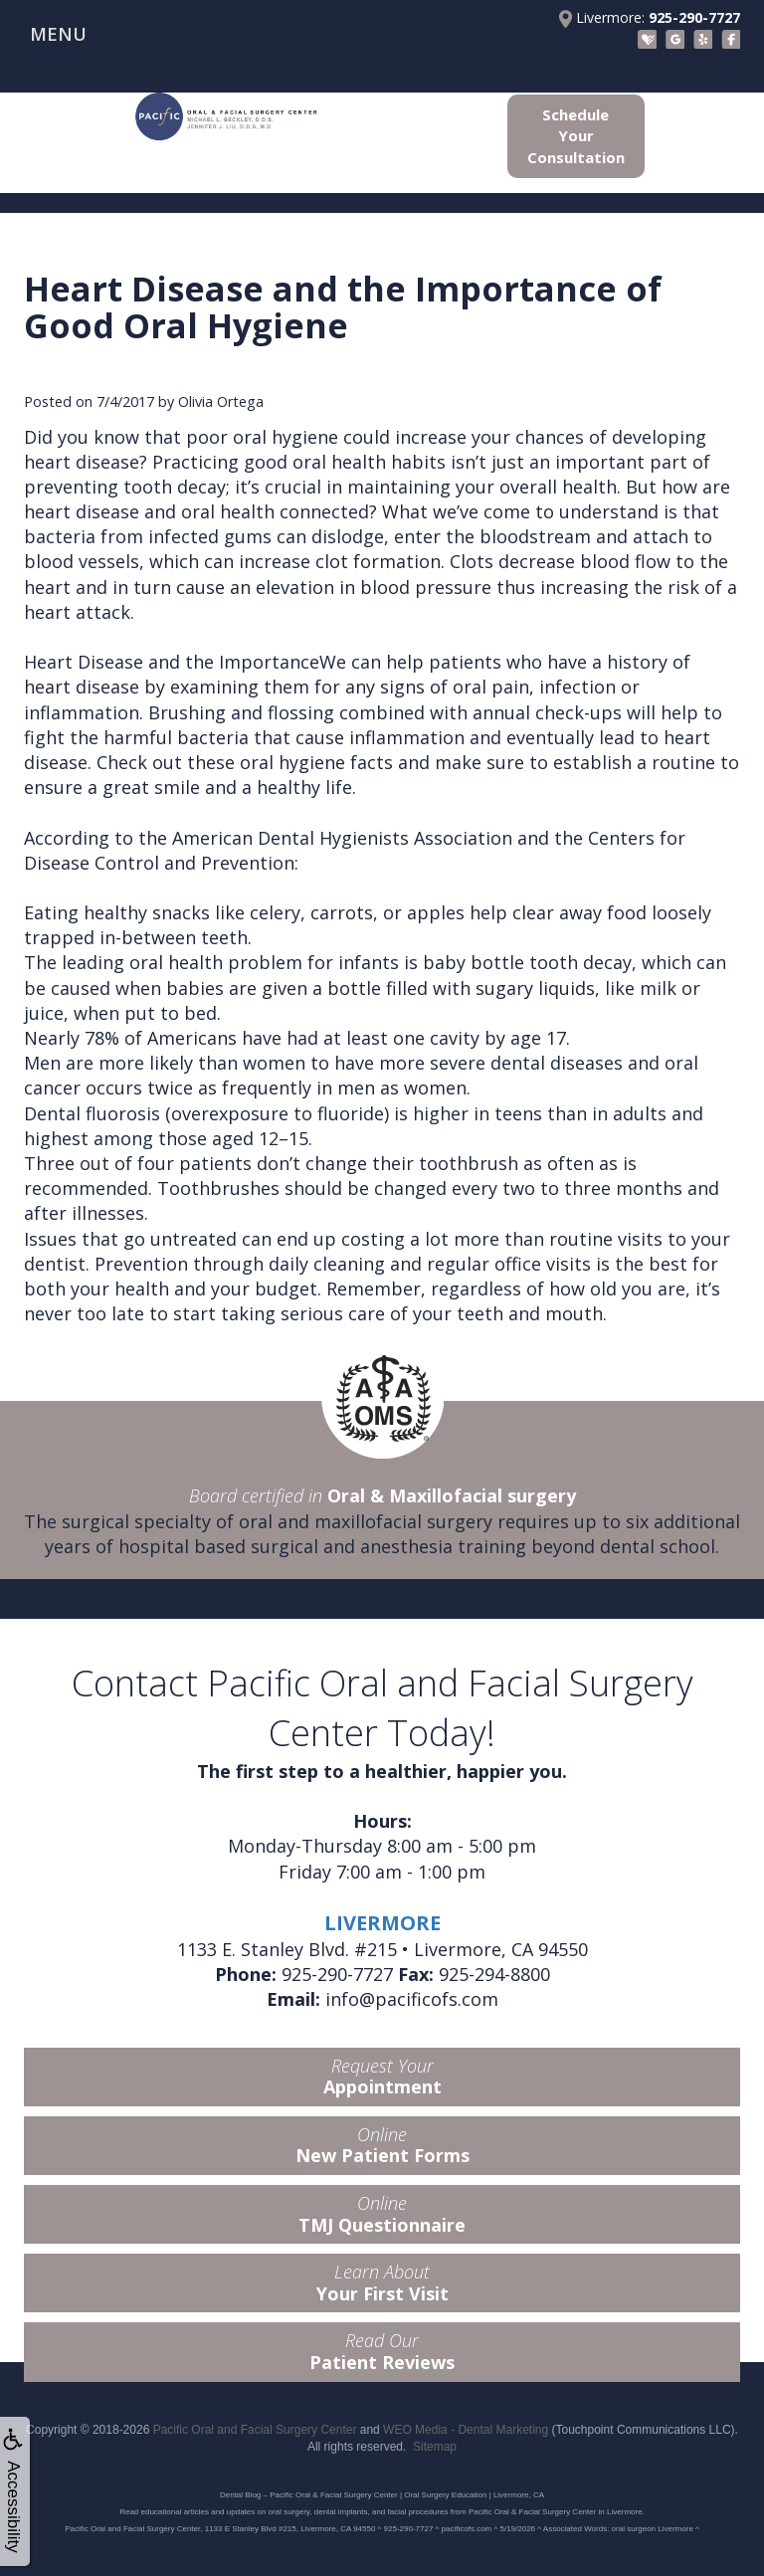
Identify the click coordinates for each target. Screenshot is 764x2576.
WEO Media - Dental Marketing (465, 2430)
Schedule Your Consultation (576, 135)
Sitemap (435, 2447)
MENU (58, 34)
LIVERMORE (382, 1922)
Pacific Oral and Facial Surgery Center (255, 2430)
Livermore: (649, 18)
